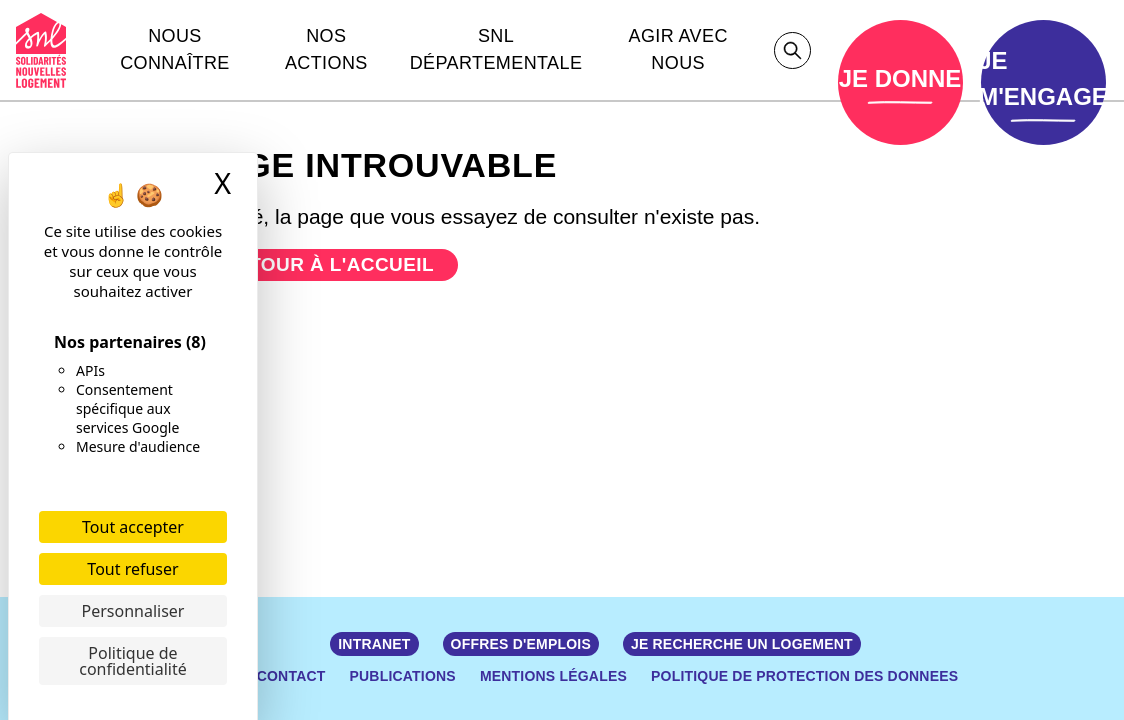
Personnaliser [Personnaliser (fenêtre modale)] (133, 611)
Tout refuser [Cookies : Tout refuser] (132, 569)
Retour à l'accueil (328, 264)
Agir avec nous (678, 49)
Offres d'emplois (521, 644)
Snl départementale (496, 49)
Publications (403, 676)
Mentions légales (553, 676)
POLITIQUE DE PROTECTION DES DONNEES (804, 676)
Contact (291, 676)
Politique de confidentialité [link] (133, 661)
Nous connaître (175, 49)
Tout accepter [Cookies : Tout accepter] (133, 527)
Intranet (374, 644)
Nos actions (326, 49)
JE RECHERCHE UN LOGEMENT (742, 644)
